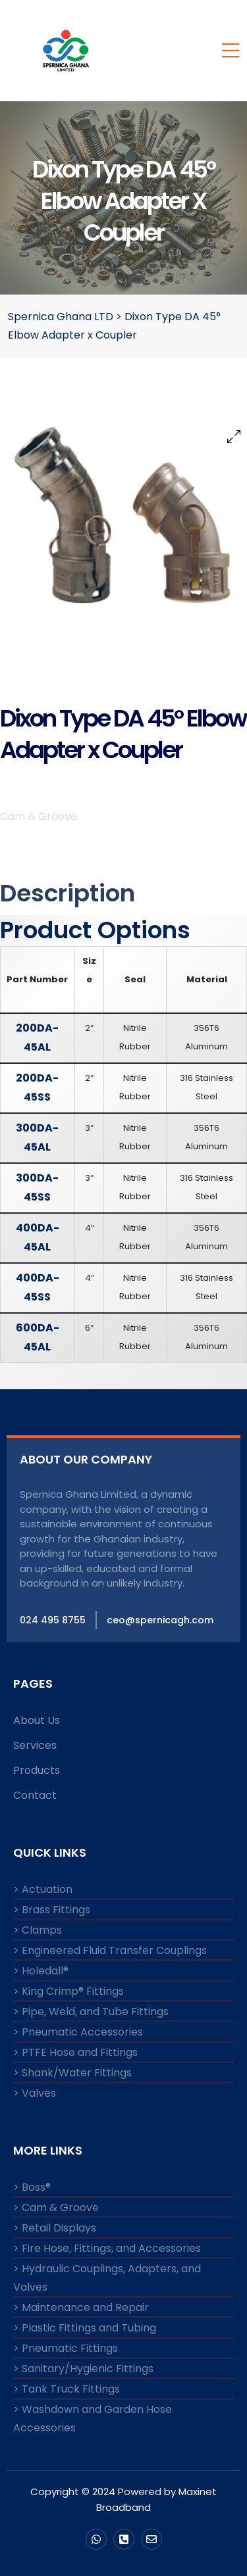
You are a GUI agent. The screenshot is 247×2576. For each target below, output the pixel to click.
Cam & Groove (38, 816)
